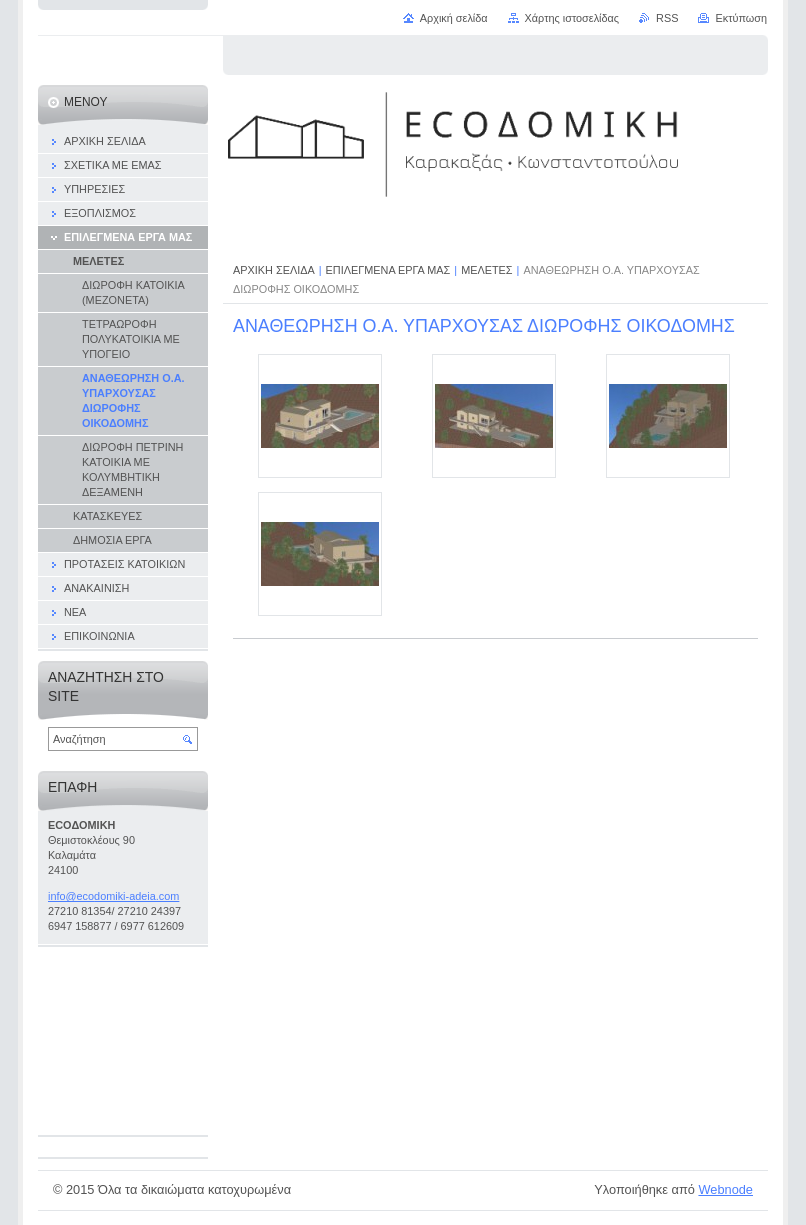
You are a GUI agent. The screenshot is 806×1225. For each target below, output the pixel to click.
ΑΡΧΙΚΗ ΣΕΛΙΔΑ (274, 270)
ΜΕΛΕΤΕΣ (486, 270)
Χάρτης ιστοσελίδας (572, 18)
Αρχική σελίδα (454, 18)
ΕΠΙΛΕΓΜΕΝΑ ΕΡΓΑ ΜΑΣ (388, 270)
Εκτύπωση (741, 18)
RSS (667, 18)
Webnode (725, 1189)
